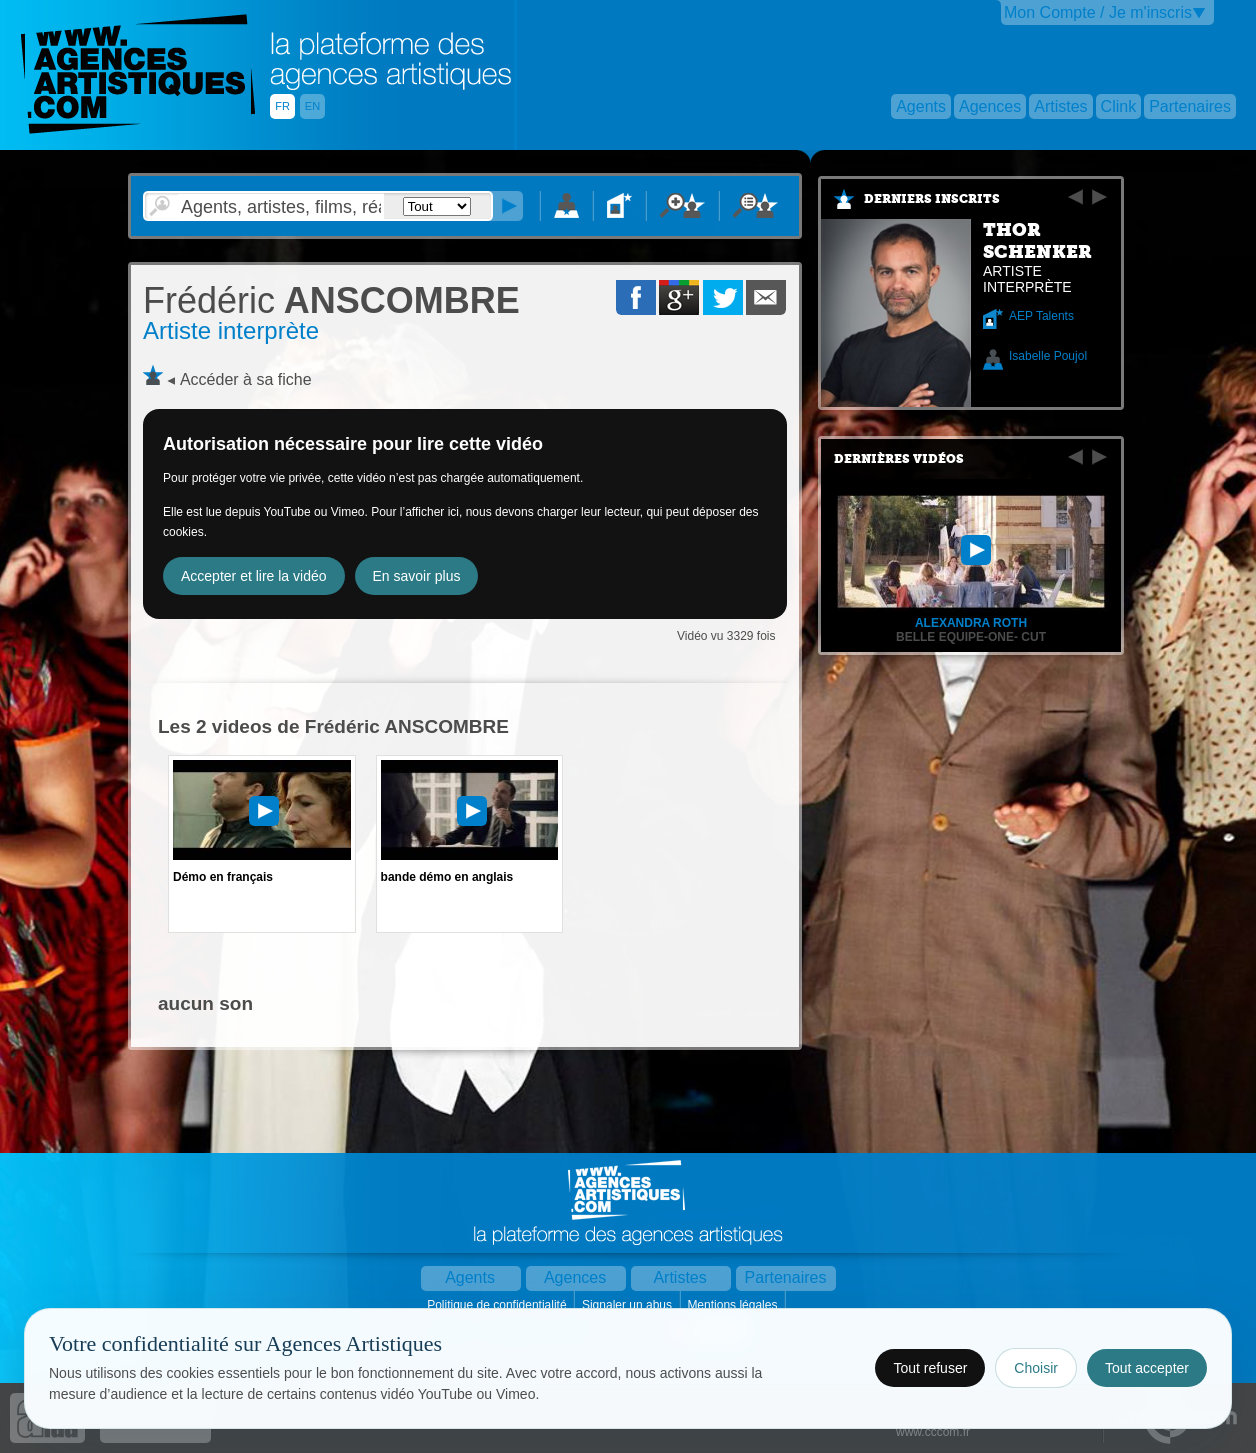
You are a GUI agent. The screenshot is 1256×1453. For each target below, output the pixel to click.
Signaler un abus (628, 1305)
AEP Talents (1041, 316)
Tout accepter (1147, 1368)
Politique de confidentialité (498, 1305)
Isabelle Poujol (1048, 356)
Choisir (1036, 1368)
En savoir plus (417, 576)
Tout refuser (930, 1368)
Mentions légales (733, 1305)
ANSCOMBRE (331, 300)
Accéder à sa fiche (246, 379)
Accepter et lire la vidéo (254, 576)
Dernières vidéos (899, 459)
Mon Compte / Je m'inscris (1098, 12)
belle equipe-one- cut (971, 637)
